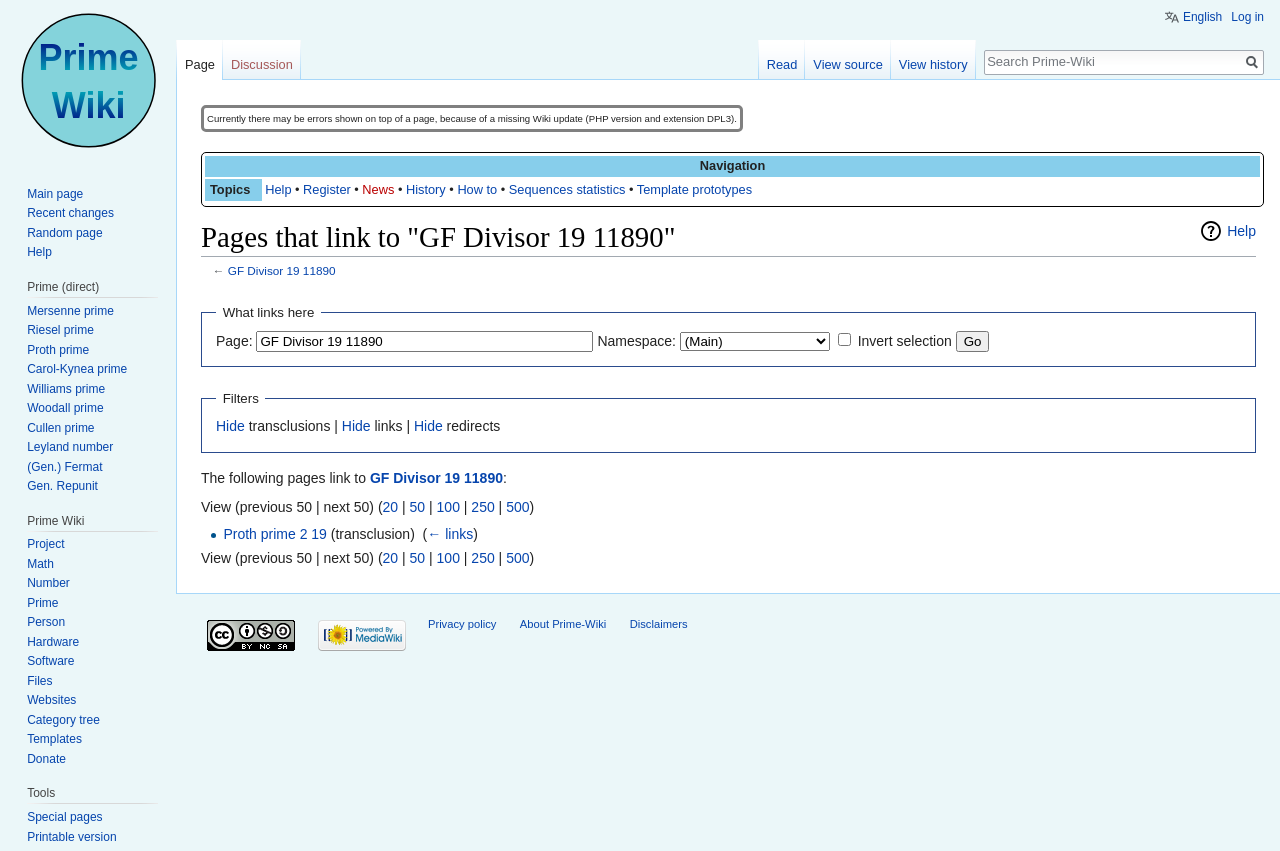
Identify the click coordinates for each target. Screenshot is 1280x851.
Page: (234, 341)
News (378, 189)
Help (278, 189)
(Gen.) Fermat (64, 467)
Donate (46, 759)
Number (48, 583)
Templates (54, 739)
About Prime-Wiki (563, 624)
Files (39, 681)
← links (450, 534)
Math (40, 564)
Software (50, 661)
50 (418, 507)
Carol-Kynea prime (77, 369)
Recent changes (70, 213)
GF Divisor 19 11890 (282, 270)
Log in (1247, 17)
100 (448, 507)
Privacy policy (462, 624)
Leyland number (70, 447)
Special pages (64, 817)
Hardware (53, 642)
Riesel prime (60, 330)
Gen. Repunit (62, 486)
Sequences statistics (567, 189)
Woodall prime (65, 408)
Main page (55, 194)
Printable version (71, 837)
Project (45, 544)
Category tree (63, 720)
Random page (64, 233)
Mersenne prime (70, 311)
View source (847, 64)
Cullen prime (60, 428)
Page (200, 64)
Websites (51, 700)
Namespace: (636, 341)
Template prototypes (694, 189)
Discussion (262, 64)
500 (517, 507)
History (426, 189)
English (1202, 17)
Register (327, 189)
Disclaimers (659, 624)
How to (477, 189)
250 (482, 507)
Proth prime (58, 350)
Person (46, 622)
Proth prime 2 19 (275, 534)
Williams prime (66, 389)
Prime (42, 603)
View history (933, 64)
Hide (230, 426)
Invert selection (905, 341)
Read (782, 64)
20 (391, 507)
